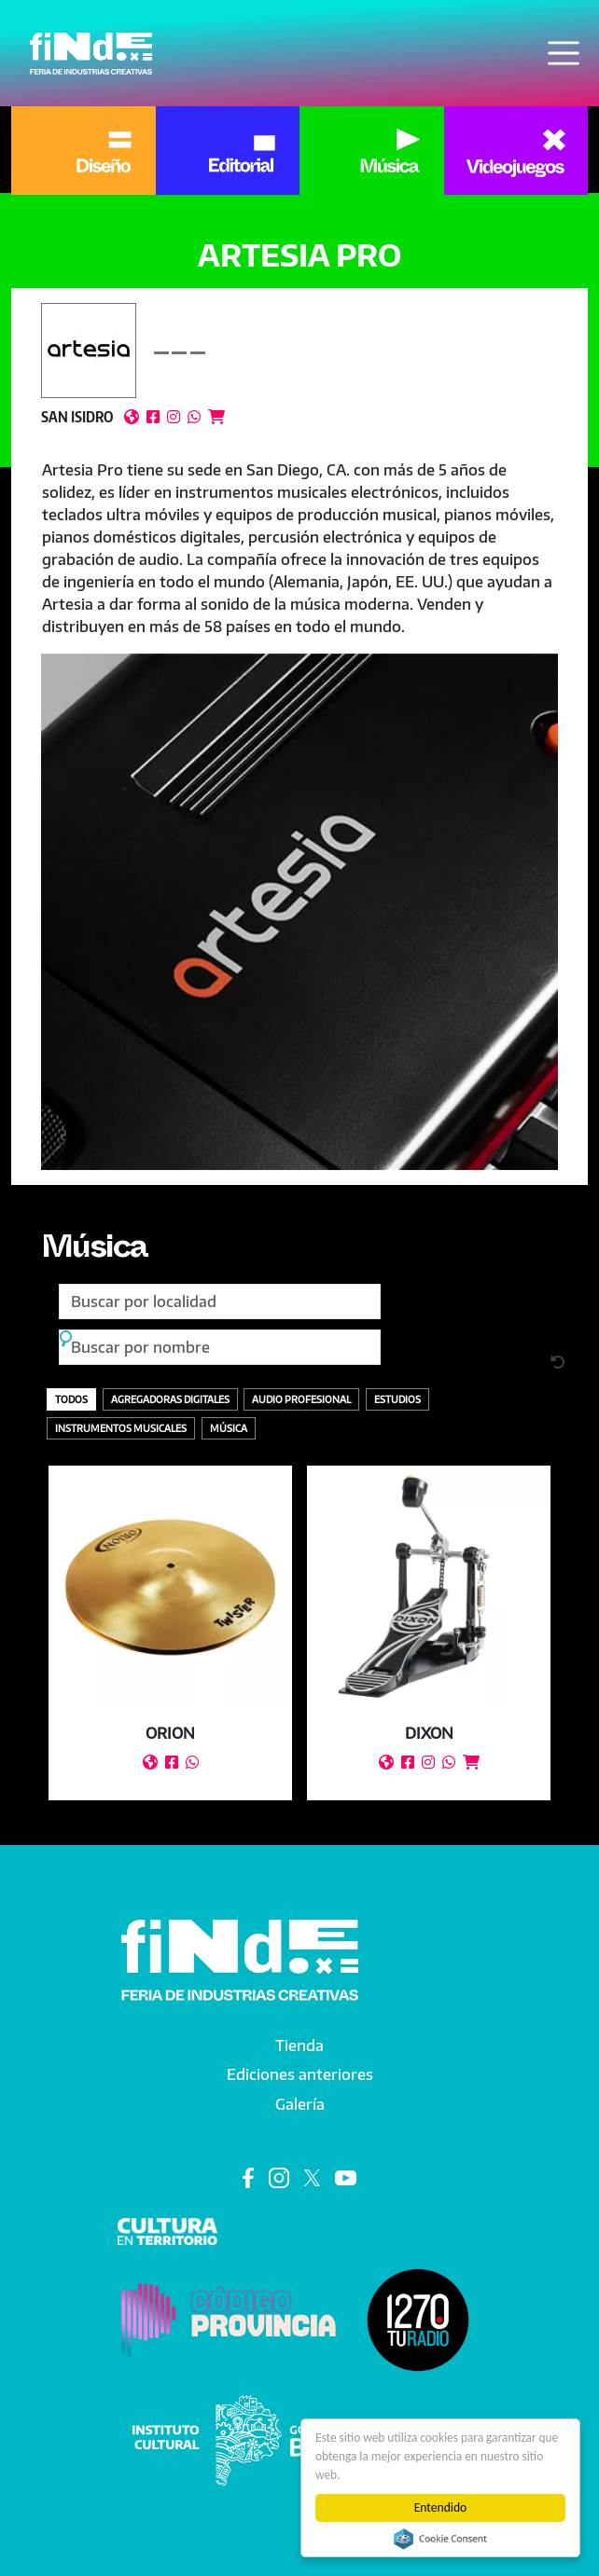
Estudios (397, 1399)
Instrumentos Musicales (121, 1428)
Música (96, 1252)
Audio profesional (301, 1399)
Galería (300, 2104)
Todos (71, 1399)
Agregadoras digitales (170, 1399)
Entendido (440, 2507)
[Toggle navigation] (563, 53)
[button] (299, 912)
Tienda (299, 2045)
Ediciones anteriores (300, 2074)
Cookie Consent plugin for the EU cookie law (440, 2538)
